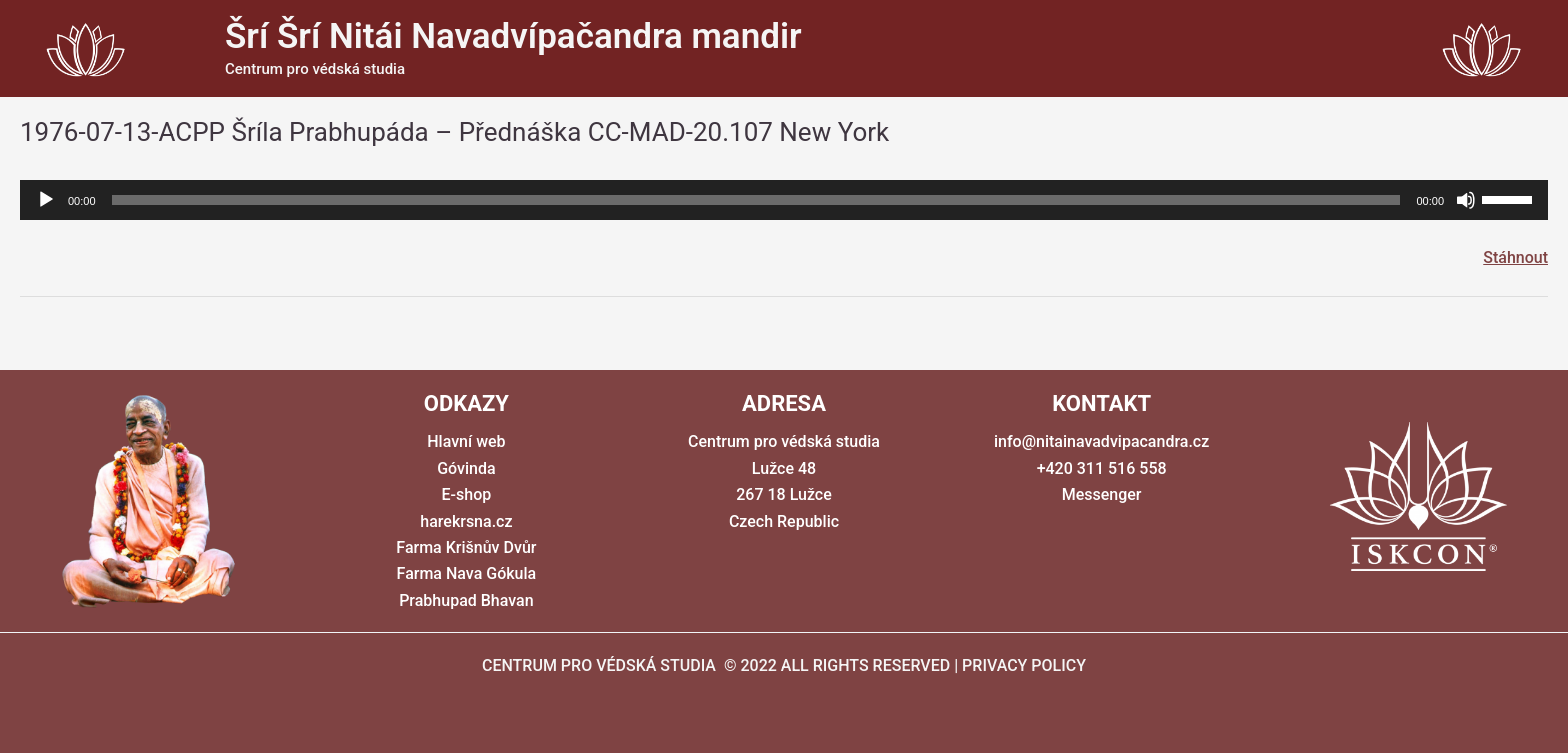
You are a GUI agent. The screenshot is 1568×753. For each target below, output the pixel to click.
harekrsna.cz (466, 521)
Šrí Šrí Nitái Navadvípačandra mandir (513, 36)
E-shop (467, 494)
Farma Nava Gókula (467, 573)
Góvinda (466, 468)
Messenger (1102, 494)
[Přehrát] (46, 200)
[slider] (756, 200)
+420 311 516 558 (1102, 468)
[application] (784, 200)
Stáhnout (1515, 257)
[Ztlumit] (1466, 200)
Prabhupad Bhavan (466, 600)
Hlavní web (466, 441)
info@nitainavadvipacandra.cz (1101, 441)
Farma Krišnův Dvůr (466, 547)
